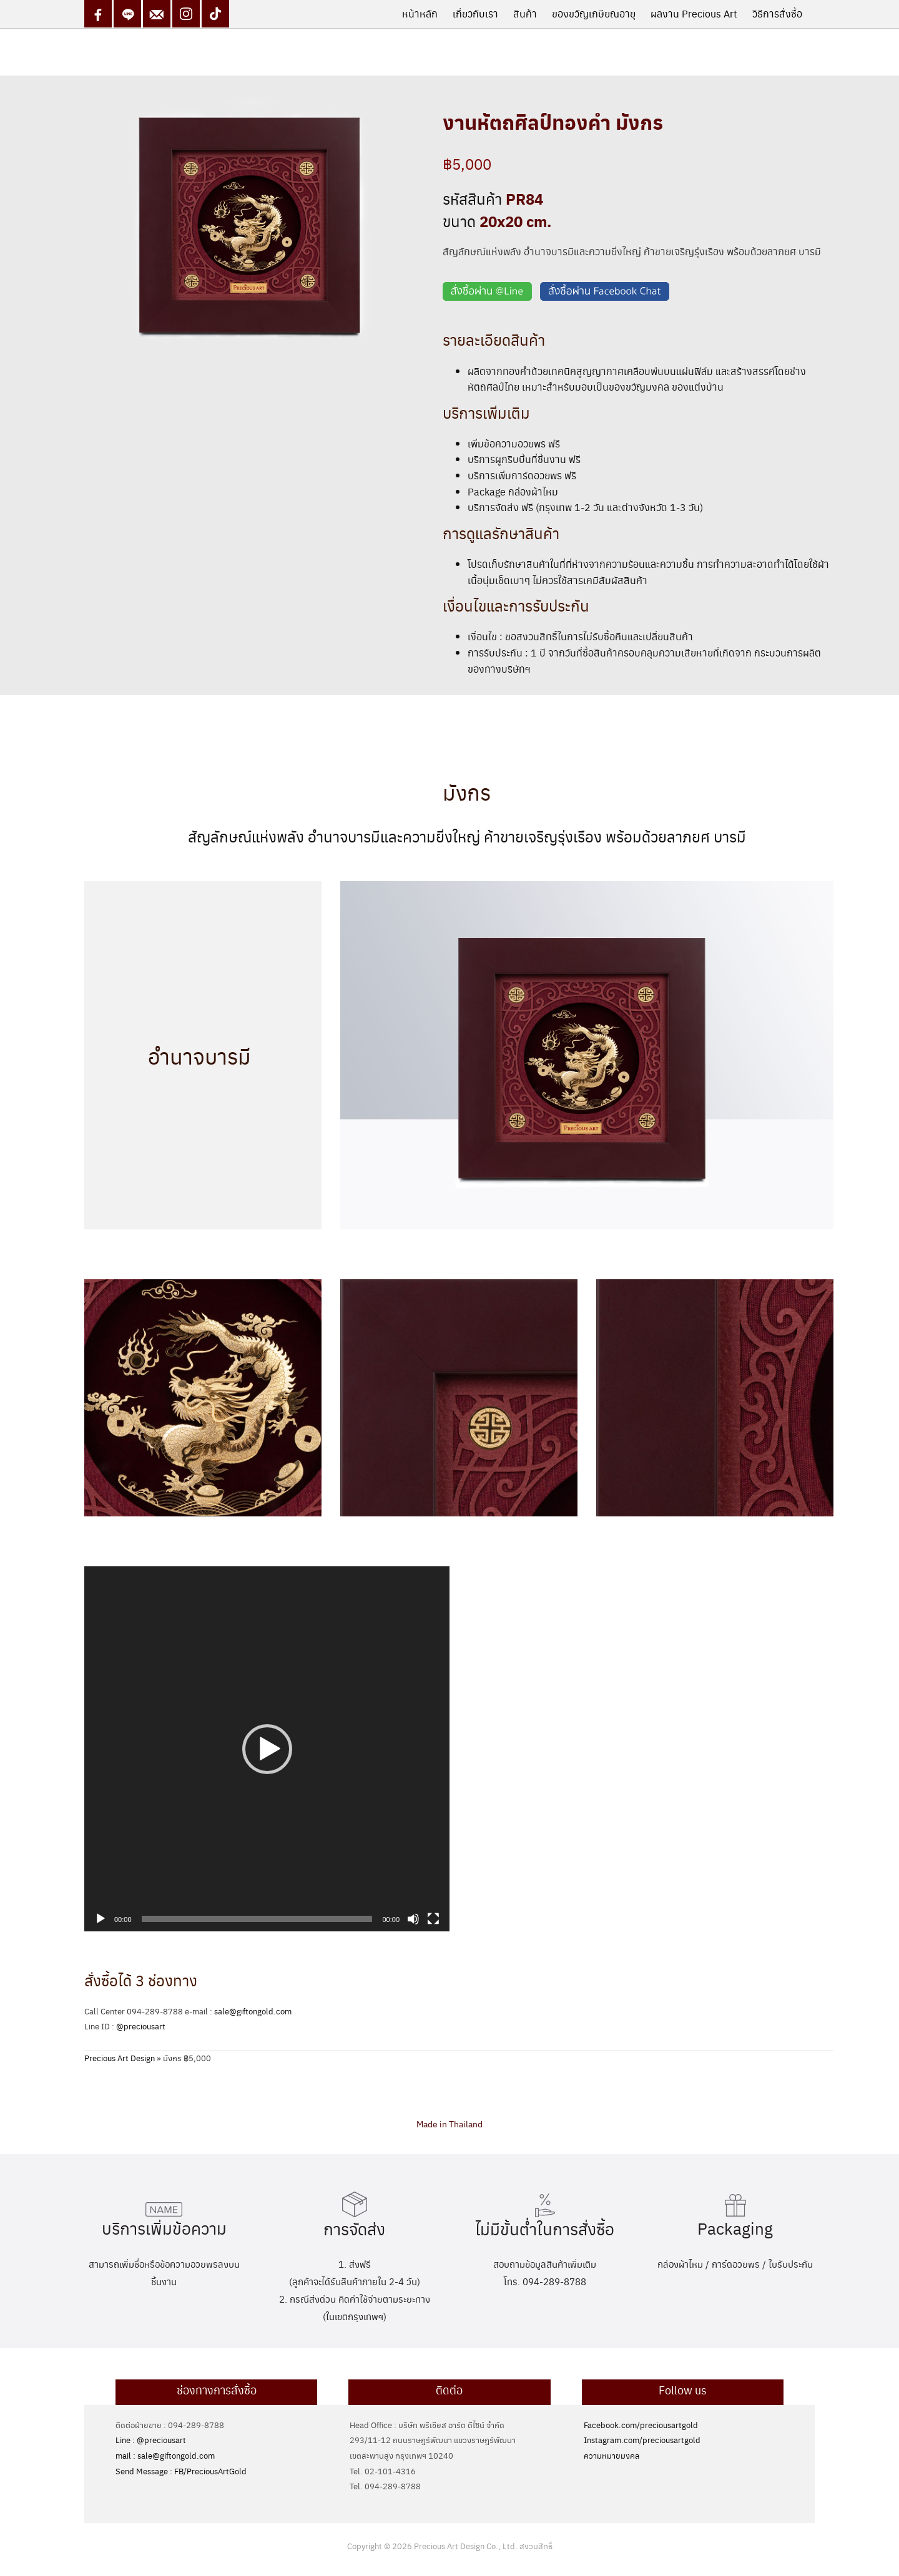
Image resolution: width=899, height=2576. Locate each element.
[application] (267, 1748)
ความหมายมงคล (611, 2455)
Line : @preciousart (150, 2440)
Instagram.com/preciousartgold (642, 2440)
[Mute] (413, 1919)
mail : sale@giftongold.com (165, 2455)
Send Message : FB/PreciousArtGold (181, 2471)
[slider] (257, 1919)
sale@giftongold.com (253, 2011)
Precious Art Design (119, 2058)
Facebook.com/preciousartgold (641, 2425)
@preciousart (140, 2026)
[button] (267, 1749)
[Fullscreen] (433, 1919)
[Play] (100, 1919)
